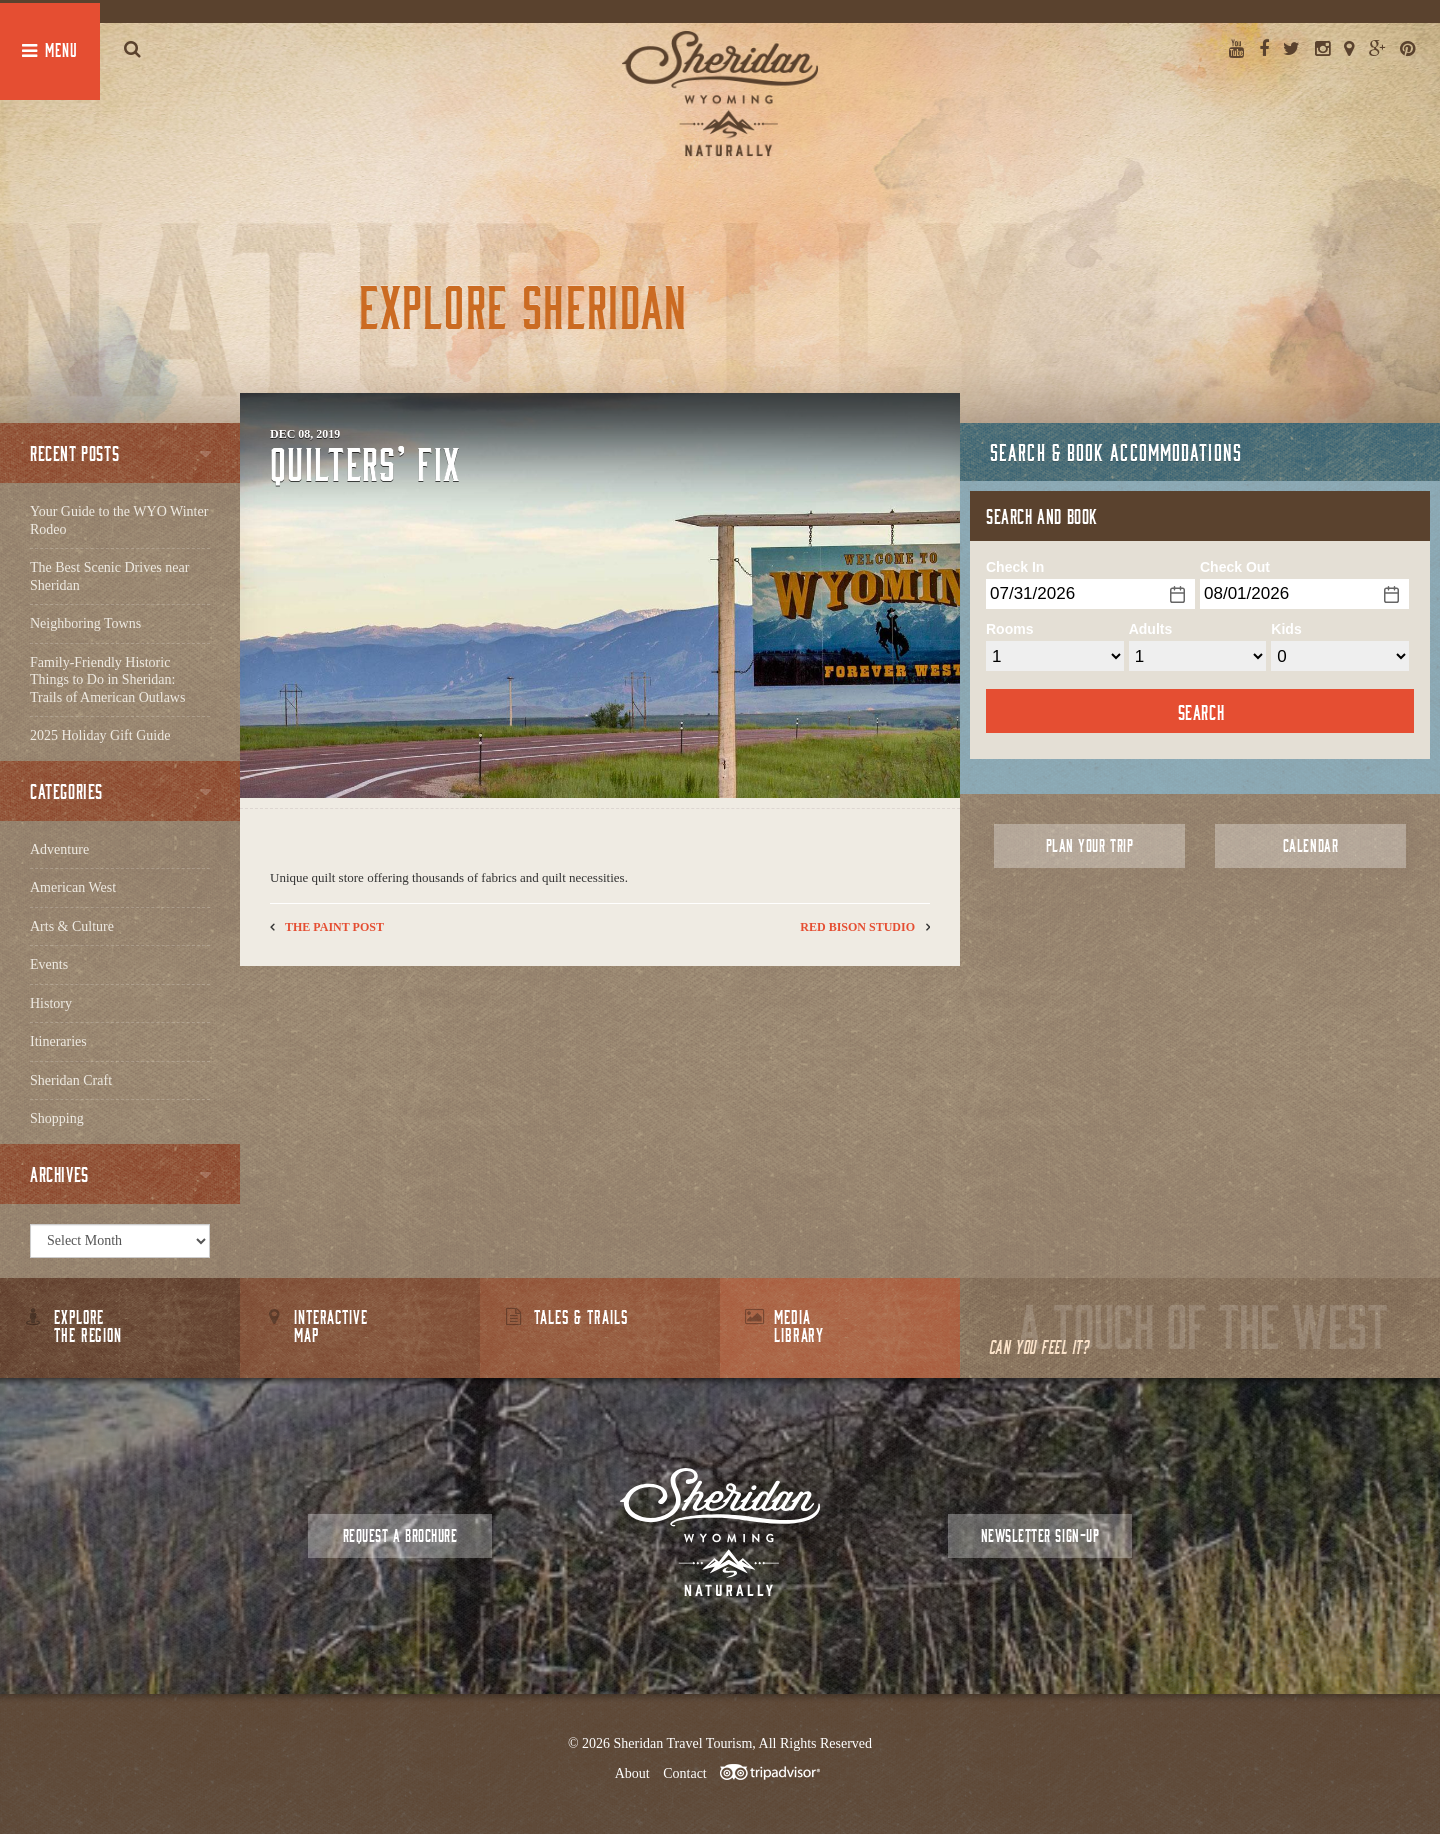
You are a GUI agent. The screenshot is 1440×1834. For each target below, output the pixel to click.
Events (49, 964)
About (632, 1773)
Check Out (1235, 567)
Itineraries (58, 1041)
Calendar (1310, 845)
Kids (1286, 629)
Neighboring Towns (85, 623)
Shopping (57, 1118)
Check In (1015, 567)
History (51, 1003)
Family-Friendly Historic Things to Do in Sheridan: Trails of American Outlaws (107, 680)
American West (73, 887)
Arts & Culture (72, 926)
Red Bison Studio (857, 927)
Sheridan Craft (71, 1080)
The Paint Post (334, 927)
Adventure (59, 849)
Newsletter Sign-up (1040, 1535)
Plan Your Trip (1089, 845)
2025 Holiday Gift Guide (100, 735)
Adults (1151, 629)
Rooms (1009, 629)
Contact (685, 1773)
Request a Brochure (400, 1535)
